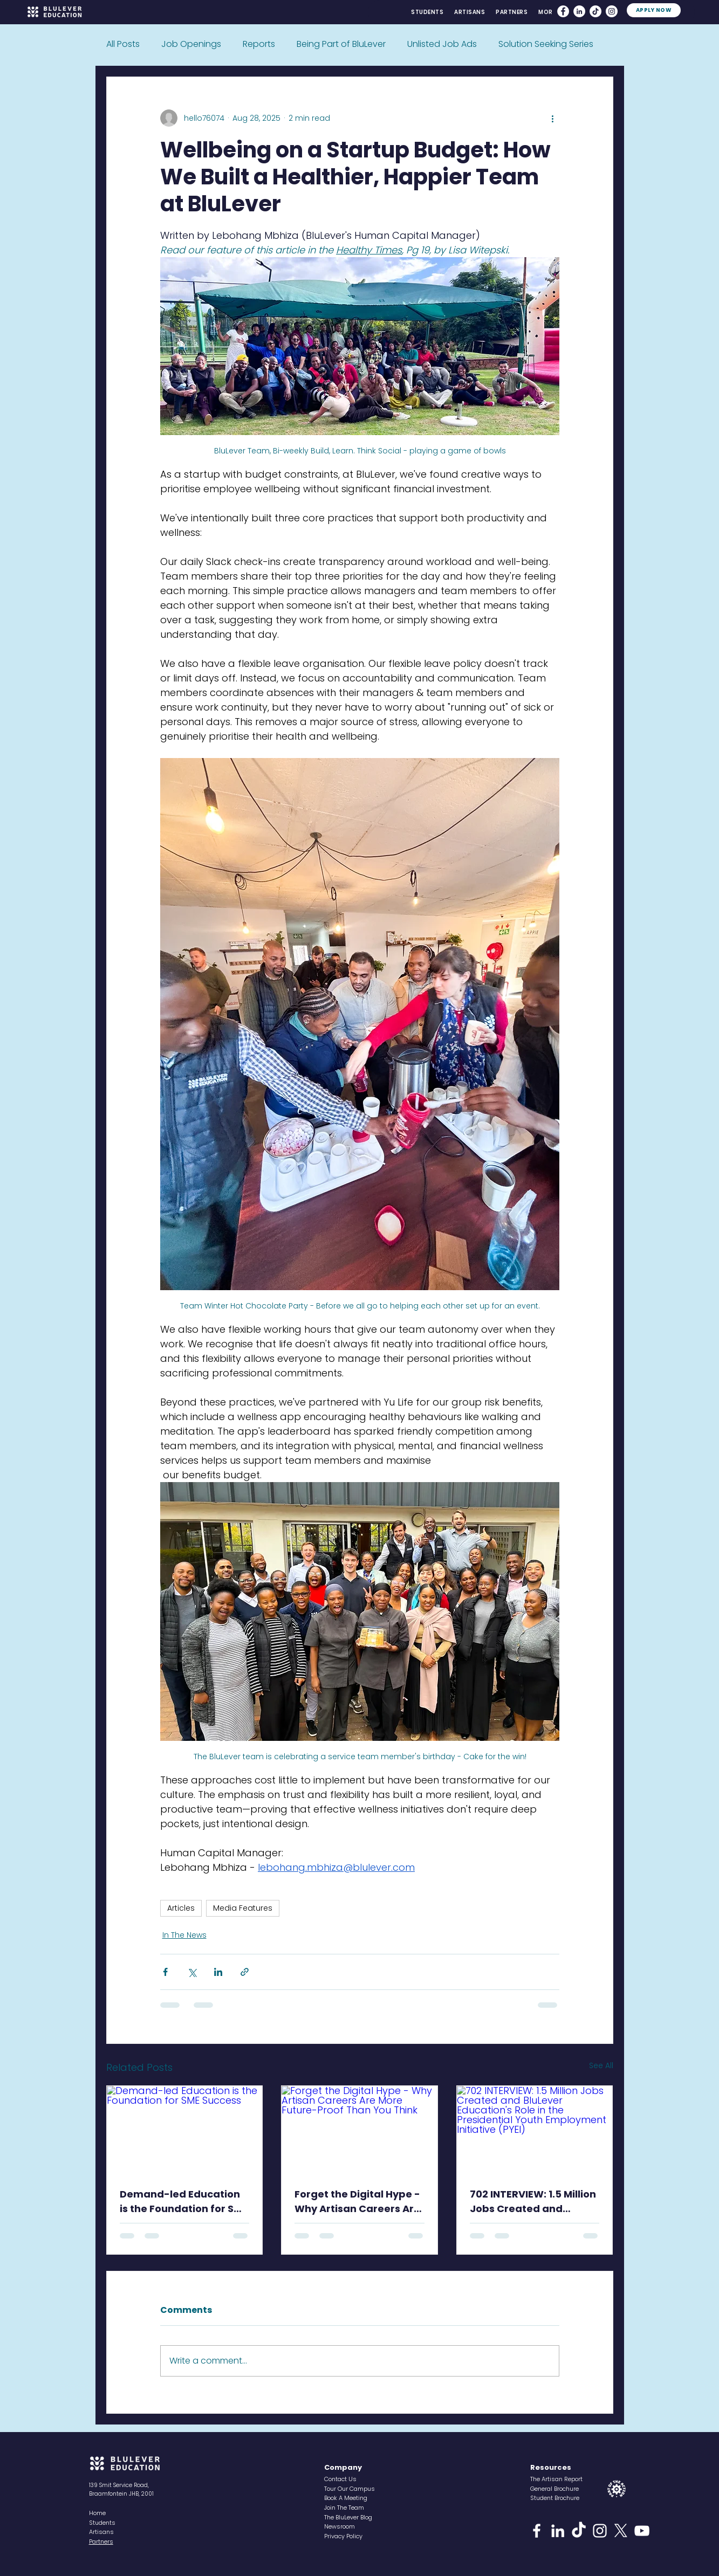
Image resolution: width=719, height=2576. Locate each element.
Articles (181, 1908)
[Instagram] (612, 11)
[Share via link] (244, 1972)
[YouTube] (642, 2531)
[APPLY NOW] (654, 10)
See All (601, 2065)
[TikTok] (595, 11)
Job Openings (191, 44)
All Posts (123, 44)
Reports (259, 44)
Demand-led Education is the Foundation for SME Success (184, 2201)
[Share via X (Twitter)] (192, 1972)
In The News (184, 1935)
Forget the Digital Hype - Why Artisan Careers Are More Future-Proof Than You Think (357, 2201)
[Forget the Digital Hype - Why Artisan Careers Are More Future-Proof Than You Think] (359, 2129)
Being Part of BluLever (341, 44)
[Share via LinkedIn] (218, 1972)
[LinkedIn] (579, 11)
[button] (546, 12)
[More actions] (552, 118)
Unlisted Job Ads (442, 44)
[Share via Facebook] (165, 1972)
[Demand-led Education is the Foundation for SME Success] (185, 2129)
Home (97, 2513)
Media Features (242, 1908)
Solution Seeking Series (545, 44)
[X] (621, 2531)
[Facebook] (563, 11)
